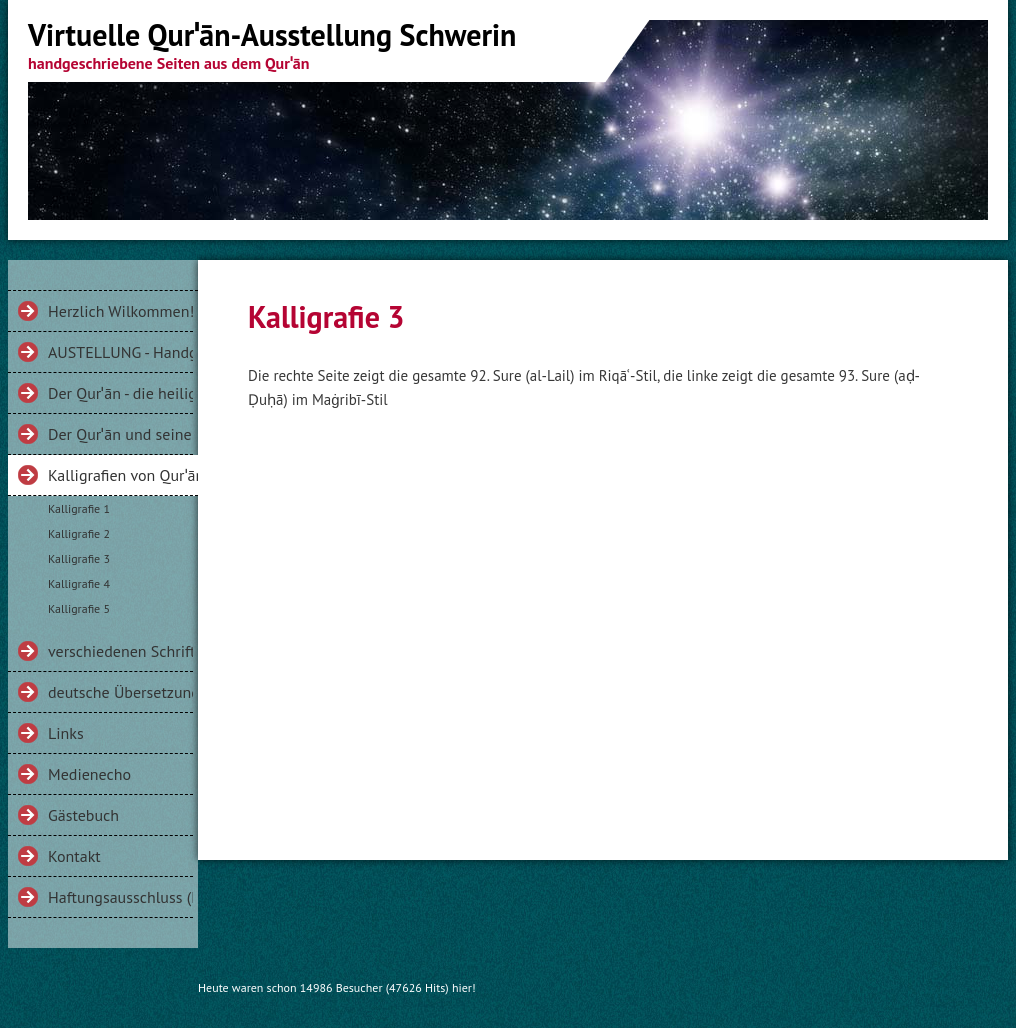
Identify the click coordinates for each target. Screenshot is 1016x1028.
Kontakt (74, 856)
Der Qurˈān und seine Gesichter (120, 434)
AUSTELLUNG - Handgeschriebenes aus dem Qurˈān (120, 352)
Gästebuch (83, 815)
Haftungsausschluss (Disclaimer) (120, 897)
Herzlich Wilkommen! (120, 311)
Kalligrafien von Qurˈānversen (123, 475)
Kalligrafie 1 (79, 508)
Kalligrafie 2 (79, 533)
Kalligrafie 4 (79, 583)
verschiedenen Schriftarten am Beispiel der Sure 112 (120, 651)
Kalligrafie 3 (79, 558)
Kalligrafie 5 (79, 608)
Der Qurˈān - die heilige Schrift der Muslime (120, 393)
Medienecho (89, 774)
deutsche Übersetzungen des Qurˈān (120, 692)
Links (66, 733)
